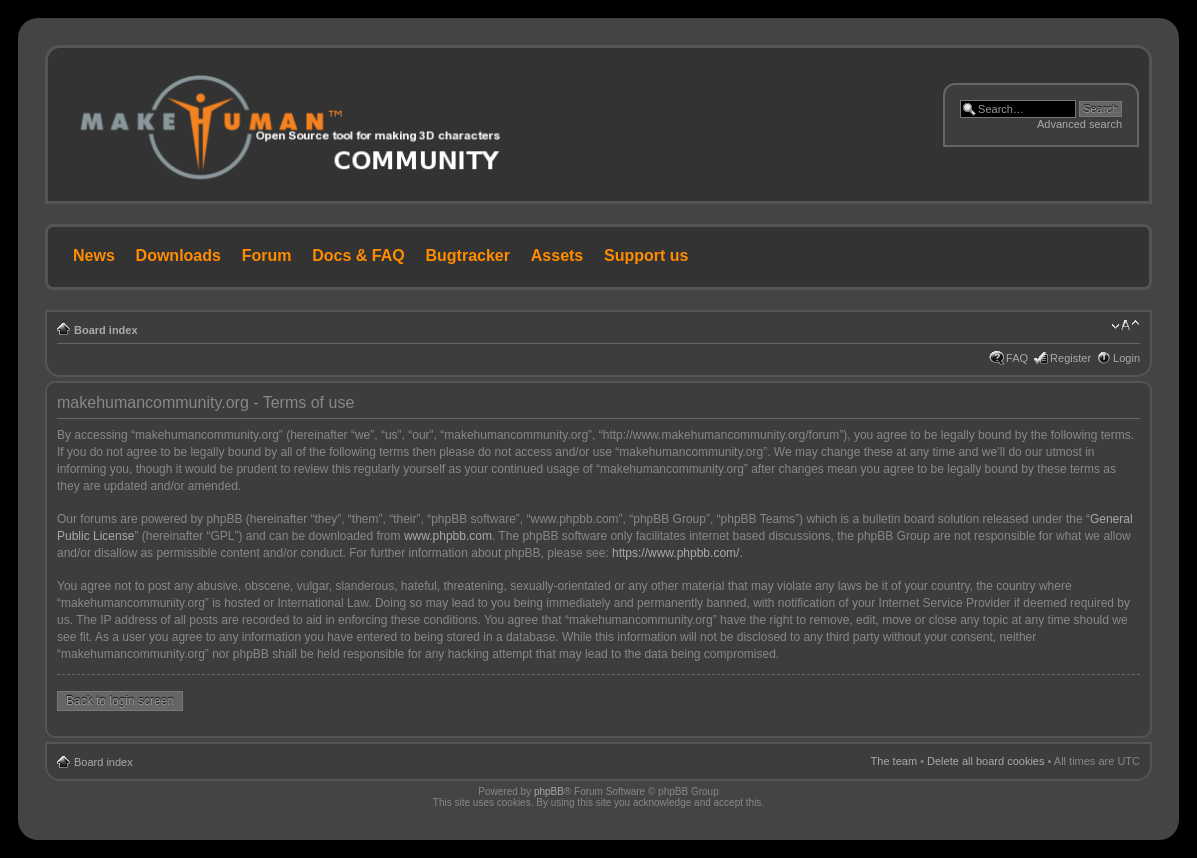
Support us (646, 255)
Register (1070, 358)
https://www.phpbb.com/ (675, 553)
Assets (557, 255)
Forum (267, 255)
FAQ (1017, 358)
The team (894, 761)
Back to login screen (120, 701)
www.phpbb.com (448, 536)
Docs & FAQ (358, 255)
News (94, 255)
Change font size (1125, 326)
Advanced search (1079, 124)
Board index (106, 330)
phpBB (549, 791)
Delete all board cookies (985, 761)
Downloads (178, 255)
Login (1126, 358)
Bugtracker (468, 255)
